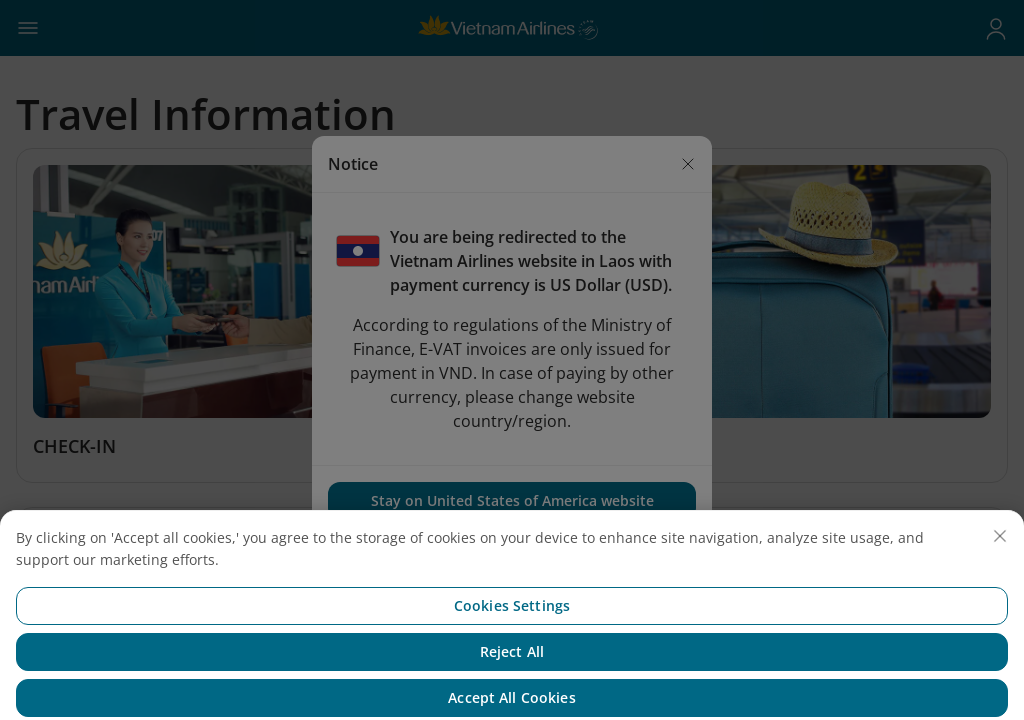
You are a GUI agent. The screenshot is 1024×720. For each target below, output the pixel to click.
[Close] (1000, 549)
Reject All (512, 664)
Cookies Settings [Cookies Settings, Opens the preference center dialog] (512, 618)
